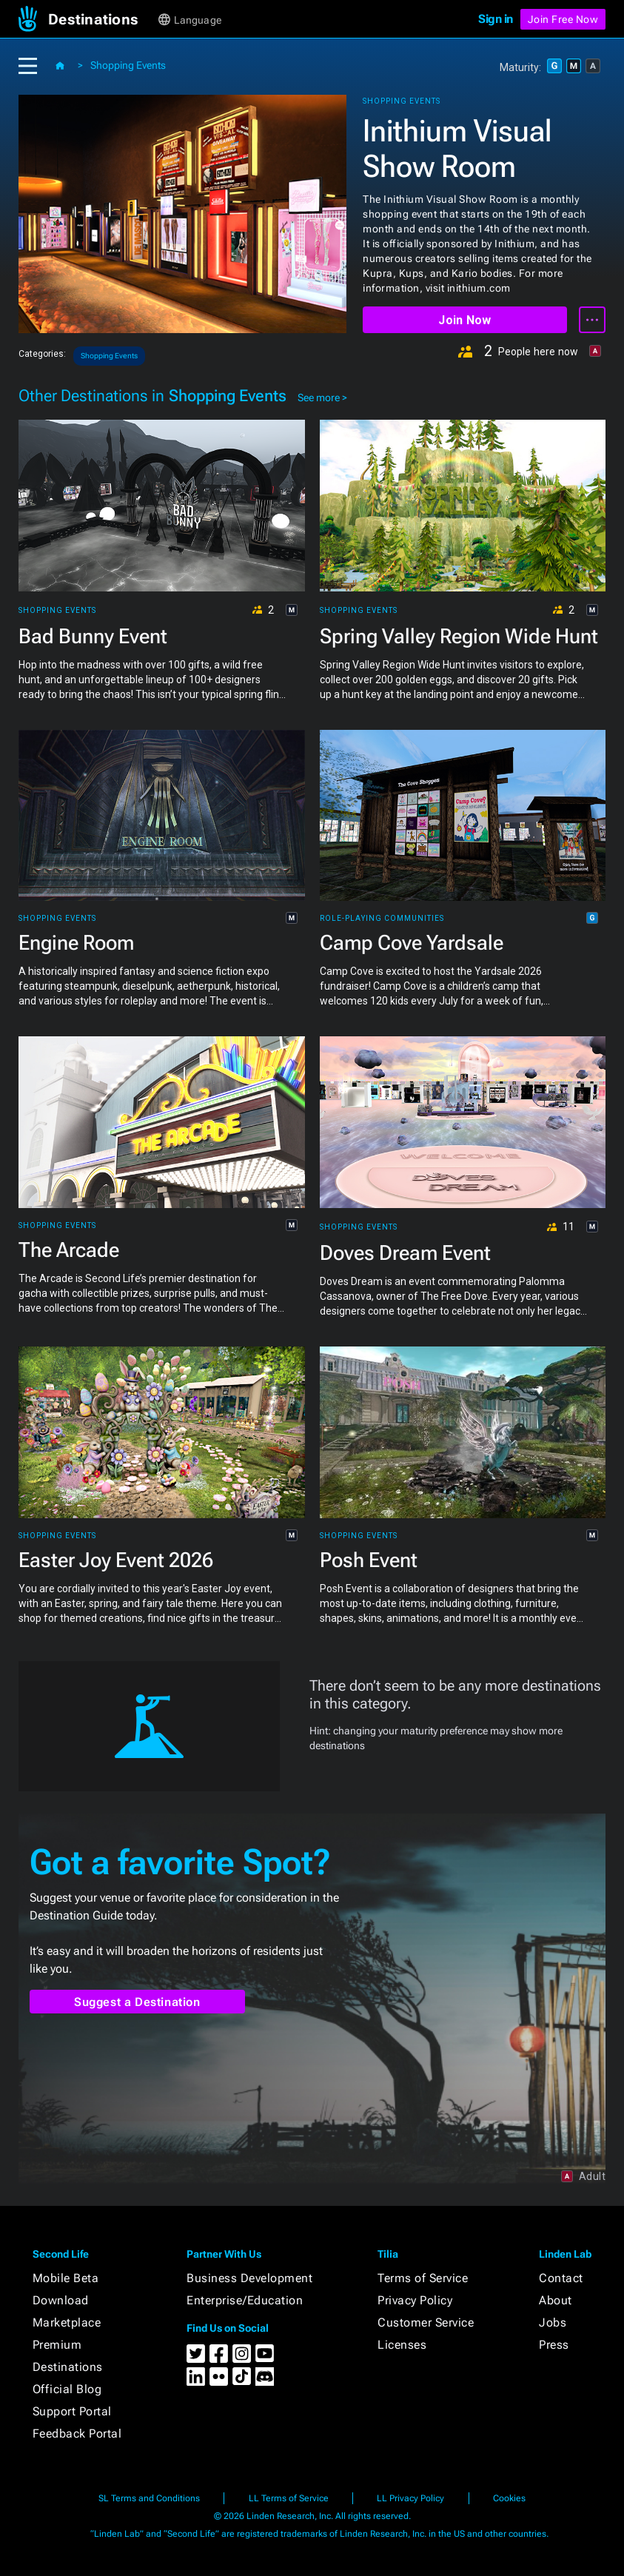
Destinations (68, 2367)
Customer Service (426, 2322)
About (555, 2300)
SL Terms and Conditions (149, 2498)
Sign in (495, 19)
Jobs (552, 2322)
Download (61, 2300)
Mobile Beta (66, 2278)
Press (554, 2345)
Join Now (464, 320)
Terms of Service (423, 2278)
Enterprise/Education (245, 2300)
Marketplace (67, 2322)
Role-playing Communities (382, 919)
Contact (561, 2278)
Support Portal (72, 2411)
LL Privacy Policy (410, 2498)
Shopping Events (128, 65)
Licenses (402, 2345)
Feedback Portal (77, 2433)
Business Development (249, 2278)
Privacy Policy (415, 2300)
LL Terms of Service (289, 2498)
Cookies (509, 2498)
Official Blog (67, 2389)
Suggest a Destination (137, 2002)
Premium (57, 2345)
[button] (101, 19)
